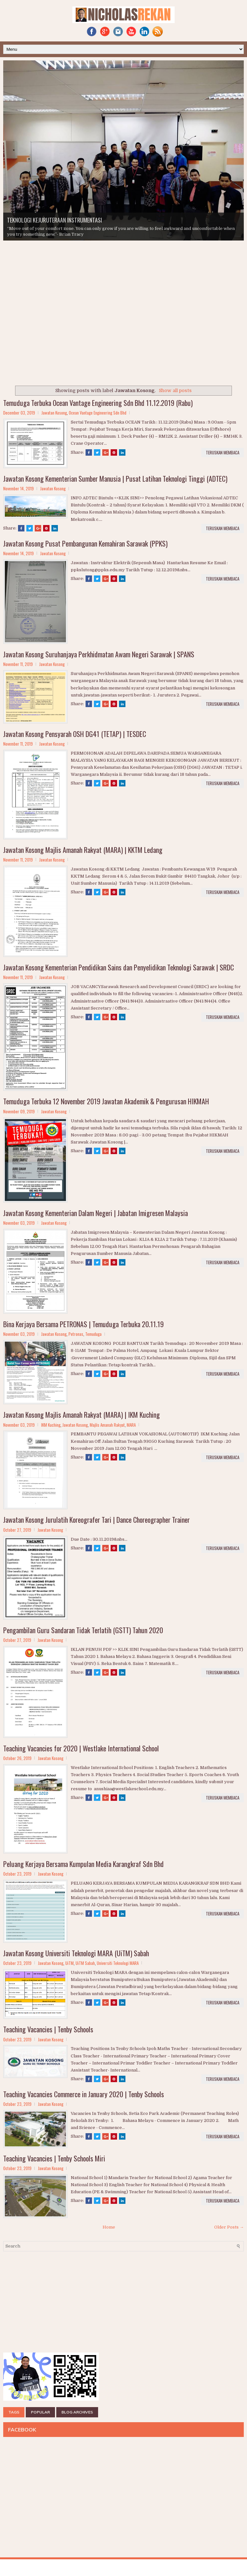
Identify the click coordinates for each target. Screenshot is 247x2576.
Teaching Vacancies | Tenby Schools (48, 2029)
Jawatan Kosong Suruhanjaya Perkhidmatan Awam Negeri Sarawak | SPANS (98, 654)
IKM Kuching (50, 1425)
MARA (131, 1425)
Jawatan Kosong (54, 412)
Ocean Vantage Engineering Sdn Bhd (97, 412)
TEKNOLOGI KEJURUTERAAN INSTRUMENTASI (54, 220)
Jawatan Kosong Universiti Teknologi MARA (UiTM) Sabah (76, 1953)
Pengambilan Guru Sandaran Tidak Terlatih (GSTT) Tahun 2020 (83, 1630)
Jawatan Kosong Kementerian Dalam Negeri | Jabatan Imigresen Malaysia (95, 1213)
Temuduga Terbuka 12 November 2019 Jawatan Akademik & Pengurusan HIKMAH (106, 1101)
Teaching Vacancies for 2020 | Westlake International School (81, 1748)
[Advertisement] (51, 341)
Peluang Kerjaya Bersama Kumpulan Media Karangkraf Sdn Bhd (83, 1864)
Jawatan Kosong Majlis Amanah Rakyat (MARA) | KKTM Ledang (82, 850)
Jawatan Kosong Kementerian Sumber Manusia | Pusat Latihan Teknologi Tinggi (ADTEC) (115, 478)
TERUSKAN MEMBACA (222, 452)
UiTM (69, 1963)
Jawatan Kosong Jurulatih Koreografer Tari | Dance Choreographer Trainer (96, 1519)
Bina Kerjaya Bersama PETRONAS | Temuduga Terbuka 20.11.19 (83, 1324)
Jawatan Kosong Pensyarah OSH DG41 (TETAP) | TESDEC (74, 734)
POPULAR (40, 2412)
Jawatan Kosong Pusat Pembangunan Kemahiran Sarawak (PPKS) (85, 543)
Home (109, 2227)
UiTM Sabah (85, 1963)
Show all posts (175, 390)
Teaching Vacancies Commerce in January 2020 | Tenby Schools (83, 2094)
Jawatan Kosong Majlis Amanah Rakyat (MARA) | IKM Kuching (81, 1414)
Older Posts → (229, 2227)
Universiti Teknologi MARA (118, 1963)
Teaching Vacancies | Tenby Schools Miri (54, 2158)
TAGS (13, 2412)
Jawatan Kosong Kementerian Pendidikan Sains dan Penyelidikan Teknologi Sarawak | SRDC (118, 967)
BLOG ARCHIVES (77, 2412)
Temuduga (93, 1334)
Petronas (76, 1334)
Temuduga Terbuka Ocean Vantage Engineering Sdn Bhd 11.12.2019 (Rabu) (98, 403)
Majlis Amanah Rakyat (107, 1425)
